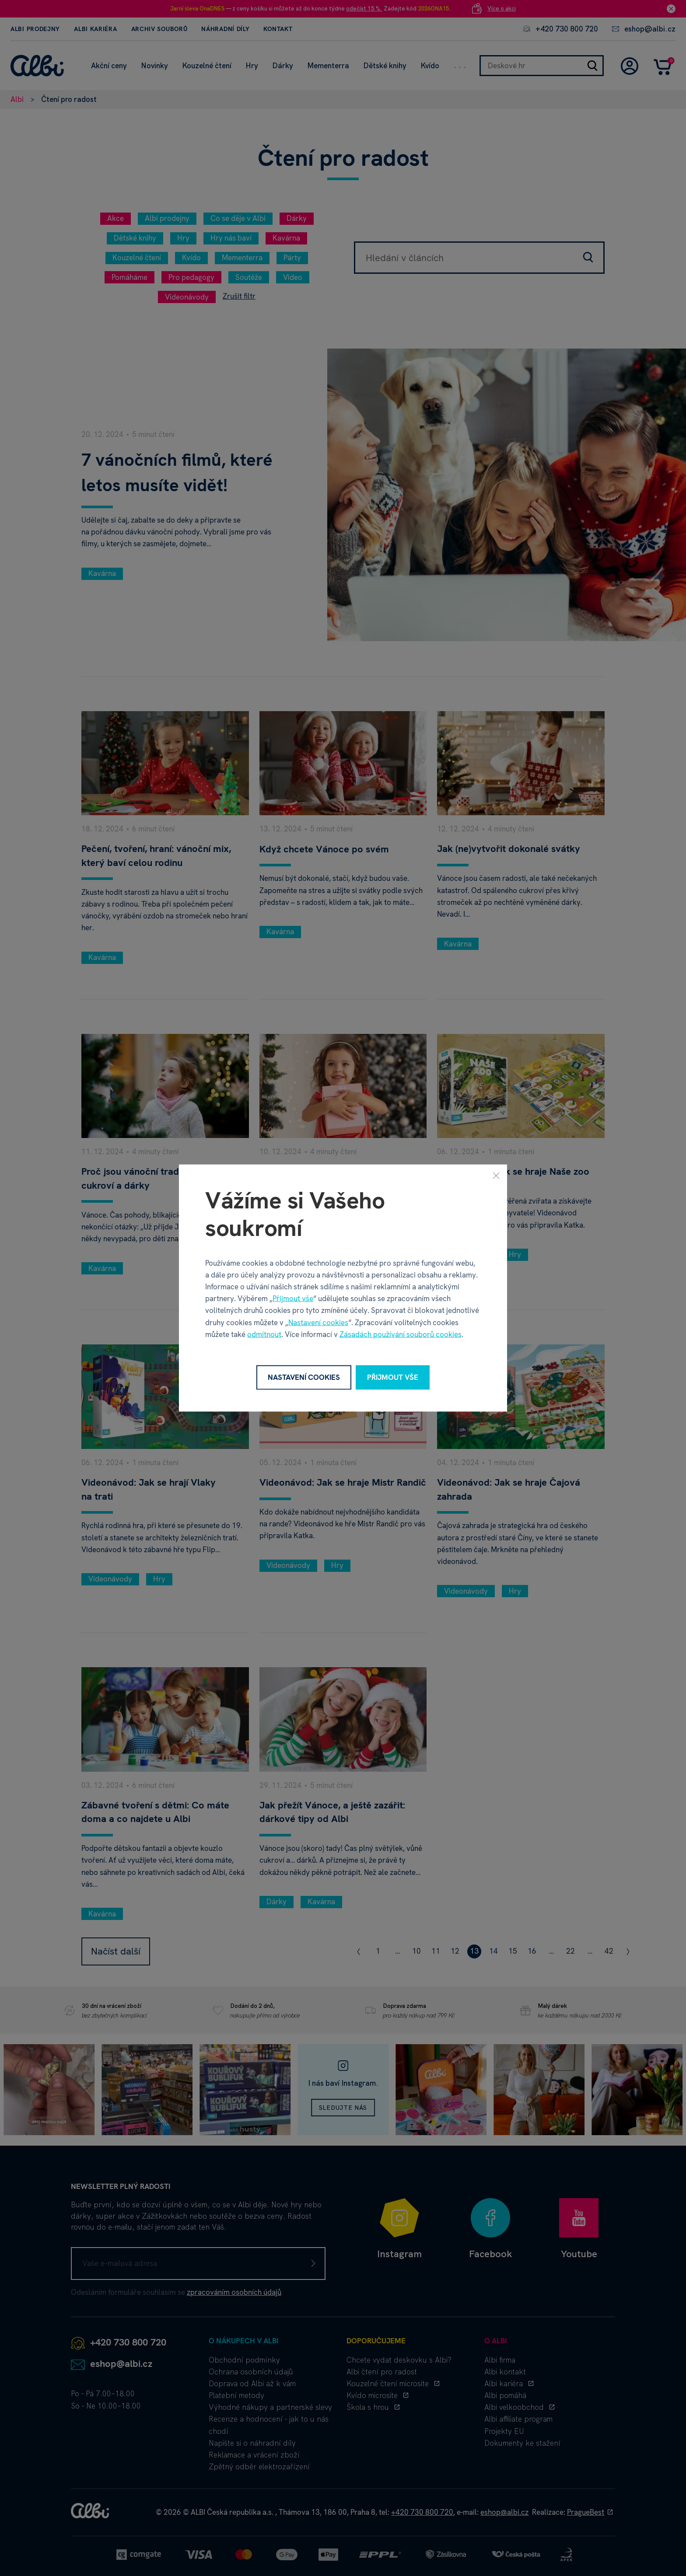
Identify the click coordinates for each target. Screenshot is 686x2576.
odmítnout (264, 1334)
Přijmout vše (293, 1298)
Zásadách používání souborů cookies (401, 1334)
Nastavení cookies (318, 1322)
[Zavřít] (496, 1175)
